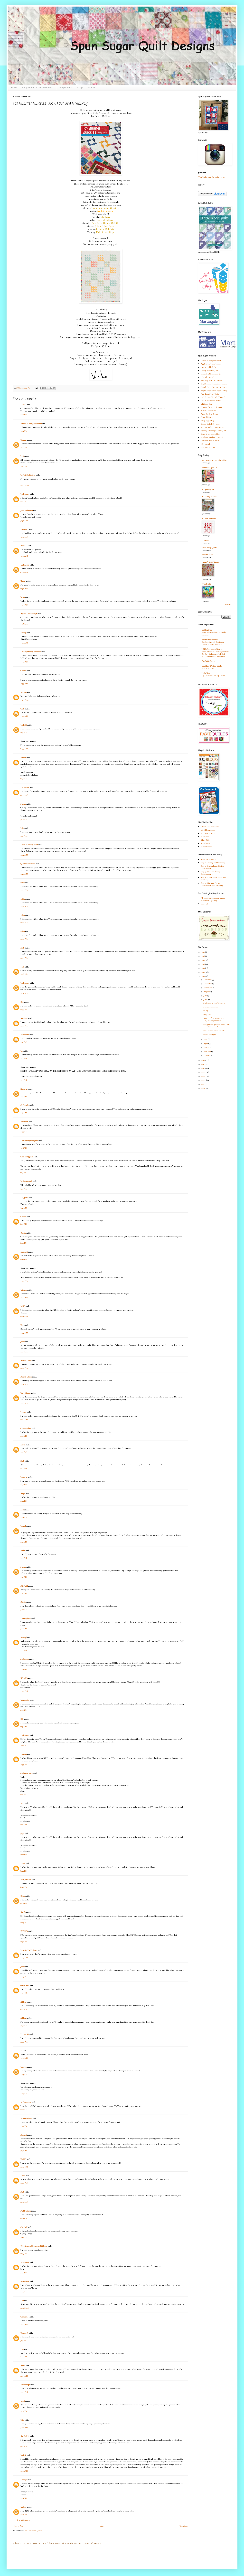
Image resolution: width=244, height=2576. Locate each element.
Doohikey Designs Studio (212, 666)
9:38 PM (23, 2150)
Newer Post (18, 2526)
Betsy (22, 597)
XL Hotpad (205, 444)
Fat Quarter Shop (208, 833)
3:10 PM (23, 1628)
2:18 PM (23, 1558)
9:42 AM (24, 874)
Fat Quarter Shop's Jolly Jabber (214, 460)
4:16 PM (23, 1669)
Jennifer (23, 692)
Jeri (21, 1051)
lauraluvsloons (26, 2118)
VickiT (23, 2455)
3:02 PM (23, 1609)
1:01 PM (23, 1042)
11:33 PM (24, 447)
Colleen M (24, 1105)
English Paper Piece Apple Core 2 (214, 387)
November (208, 983)
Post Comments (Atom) (33, 2530)
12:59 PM (24, 1009)
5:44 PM (23, 2237)
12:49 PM (24, 2471)
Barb (22, 1461)
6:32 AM (24, 572)
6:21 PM (23, 2356)
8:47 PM (23, 1887)
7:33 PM (23, 2126)
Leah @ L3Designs (27, 475)
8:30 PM (23, 1243)
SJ (21, 2050)
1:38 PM (23, 1468)
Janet (22, 1341)
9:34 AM (24, 1332)
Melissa (23, 2507)
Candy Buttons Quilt (209, 370)
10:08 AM (24, 1368)
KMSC (23, 2159)
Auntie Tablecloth (208, 367)
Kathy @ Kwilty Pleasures (30, 651)
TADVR (24, 1931)
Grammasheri (25, 1428)
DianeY (23, 404)
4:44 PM (24, 1691)
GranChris (24, 1985)
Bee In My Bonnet (209, 496)
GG (21, 1719)
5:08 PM (23, 2498)
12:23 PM (24, 1419)
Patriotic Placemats (208, 410)
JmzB (22, 948)
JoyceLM (24, 1252)
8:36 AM (24, 778)
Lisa (22, 2300)
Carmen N (24, 2317)
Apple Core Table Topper (211, 364)
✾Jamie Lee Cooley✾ (29, 613)
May (206, 1039)
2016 (203, 964)
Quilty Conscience (27, 863)
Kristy (22, 1863)
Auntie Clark (26, 1360)
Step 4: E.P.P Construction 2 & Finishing (213, 878)
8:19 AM (23, 732)
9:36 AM (24, 2025)
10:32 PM (24, 2376)
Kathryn (23, 1089)
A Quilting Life (208, 489)
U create (205, 540)
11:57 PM (24, 466)
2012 (203, 1060)
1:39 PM (23, 1058)
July (205, 995)
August (207, 991)
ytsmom (23, 1754)
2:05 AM (24, 1957)
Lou (22, 1509)
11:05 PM (23, 1922)
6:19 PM (23, 1189)
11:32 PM (24, 1941)
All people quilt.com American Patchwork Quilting (213, 899)
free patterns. (65, 87)
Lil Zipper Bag (206, 404)
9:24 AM (24, 855)
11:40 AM (24, 993)
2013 (203, 976)
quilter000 (24, 1659)
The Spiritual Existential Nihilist (33, 2246)
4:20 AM (24, 1993)
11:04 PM (24, 2183)
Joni (22, 456)
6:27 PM (23, 2109)
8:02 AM (24, 1316)
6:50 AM (24, 2202)
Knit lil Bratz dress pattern (211, 400)
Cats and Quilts (26, 1156)
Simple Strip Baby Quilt (210, 424)
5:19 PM (23, 2340)
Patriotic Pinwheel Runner (211, 407)
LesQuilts (24, 1197)
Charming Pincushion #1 (211, 373)
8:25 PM (23, 1224)
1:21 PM (23, 1452)
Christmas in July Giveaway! (214, 1003)
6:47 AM (24, 588)
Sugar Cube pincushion (210, 434)
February (207, 1051)
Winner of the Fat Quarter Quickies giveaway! (214, 1019)
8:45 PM (23, 1871)
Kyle (22, 1325)
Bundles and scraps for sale (214, 1030)
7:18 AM (24, 624)
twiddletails (206, 584)
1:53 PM (23, 1080)
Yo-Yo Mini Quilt (208, 447)
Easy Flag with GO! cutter (211, 380)
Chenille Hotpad (207, 377)
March (206, 1047)
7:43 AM (24, 1281)
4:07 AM (24, 1976)
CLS (22, 708)
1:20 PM (23, 1436)
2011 (203, 1064)
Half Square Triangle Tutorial (213, 397)
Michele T (24, 529)
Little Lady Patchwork (210, 826)
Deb (22, 2349)
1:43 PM (23, 1501)
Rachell (23, 2135)
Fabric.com (205, 836)
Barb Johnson (25, 1879)
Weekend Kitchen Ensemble (212, 437)
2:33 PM (23, 1131)
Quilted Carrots (207, 417)
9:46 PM (23, 1259)
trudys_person (25, 2102)
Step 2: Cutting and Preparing (213, 862)
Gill (21, 1002)
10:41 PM (24, 2167)
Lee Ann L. (25, 787)
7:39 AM (24, 683)
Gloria (23, 1602)
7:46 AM (24, 1297)
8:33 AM (24, 748)
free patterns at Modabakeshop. (37, 87)
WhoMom (24, 2262)
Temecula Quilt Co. (210, 467)
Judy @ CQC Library (28, 1950)
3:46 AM (24, 2427)
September (208, 987)
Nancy (23, 804)
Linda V (23, 1477)
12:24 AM (24, 485)
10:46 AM (24, 2308)
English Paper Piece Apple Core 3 (214, 390)
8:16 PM (23, 1794)
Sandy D (24, 1018)
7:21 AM (24, 643)
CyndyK (23, 2227)
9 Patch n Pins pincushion (211, 360)
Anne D (23, 545)
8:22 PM (23, 1854)
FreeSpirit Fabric (208, 661)
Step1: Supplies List (208, 859)
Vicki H (23, 725)
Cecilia (23, 1216)
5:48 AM (24, 520)
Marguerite (24, 1700)
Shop (80, 87)
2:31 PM (23, 1112)
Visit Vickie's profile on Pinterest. (211, 177)
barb (22, 967)
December (208, 979)
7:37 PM (24, 1764)
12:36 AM (24, 501)
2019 (203, 952)
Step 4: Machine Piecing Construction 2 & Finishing (212, 884)
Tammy (23, 440)
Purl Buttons (25, 2211)
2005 (203, 1088)
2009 (203, 1072)
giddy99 (23, 2002)
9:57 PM (23, 1903)
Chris (22, 1896)
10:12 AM (24, 890)
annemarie (24, 1034)
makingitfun (207, 630)
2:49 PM (23, 2093)
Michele (23, 1290)
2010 (203, 1068)
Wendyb (24, 1678)
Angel (22, 1493)
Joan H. (23, 2067)
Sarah (23, 1912)
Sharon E (24, 1121)
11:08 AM (24, 974)
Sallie (22, 1550)
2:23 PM (23, 2074)
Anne (22, 2365)
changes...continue (210, 1006)
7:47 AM (24, 700)
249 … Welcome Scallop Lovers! (213, 675)
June (206, 999)
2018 (203, 956)
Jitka (22, 2420)
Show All (228, 605)
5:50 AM (24, 537)
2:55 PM (23, 1593)
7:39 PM (23, 2291)
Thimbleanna (207, 554)
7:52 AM (24, 716)
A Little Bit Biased (209, 518)
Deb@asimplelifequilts (29, 1140)
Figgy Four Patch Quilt (210, 394)
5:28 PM (23, 1148)
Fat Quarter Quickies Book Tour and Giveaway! (216, 1025)
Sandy (23, 1233)
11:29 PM (23, 2411)
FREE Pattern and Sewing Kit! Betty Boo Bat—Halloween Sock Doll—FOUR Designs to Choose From (215, 654)
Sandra (23, 757)
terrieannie (24, 2281)
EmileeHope (25, 2384)
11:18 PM (23, 414)
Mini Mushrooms (208, 830)
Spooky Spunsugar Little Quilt (213, 430)
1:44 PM (23, 1517)
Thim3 (23, 632)
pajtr (22, 1803)
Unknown (24, 494)
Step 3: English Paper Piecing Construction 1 (212, 867)
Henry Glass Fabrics (209, 639)
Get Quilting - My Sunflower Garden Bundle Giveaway (213, 643)
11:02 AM (24, 2042)
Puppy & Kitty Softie (209, 414)
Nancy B (24, 2479)
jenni (22, 2401)
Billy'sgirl (24, 1586)
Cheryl (23, 670)
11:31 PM (23, 431)
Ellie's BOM (205, 840)
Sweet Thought (209, 1034)
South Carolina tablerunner (212, 427)
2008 (203, 1076)
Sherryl (23, 1637)
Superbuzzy (205, 843)
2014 (203, 972)
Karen (22, 581)
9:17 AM (24, 819)
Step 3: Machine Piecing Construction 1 (210, 873)
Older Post (183, 2526)
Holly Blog (206, 673)
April (206, 1043)
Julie (22, 828)
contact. (91, 87)
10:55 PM (24, 2253)
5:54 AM (24, 556)
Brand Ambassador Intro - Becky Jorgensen (214, 633)
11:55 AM (24, 2058)
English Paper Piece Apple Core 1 (214, 383)
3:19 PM (23, 1650)
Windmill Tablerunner (210, 440)
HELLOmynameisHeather (212, 649)
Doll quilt (204, 903)
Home (13, 87)
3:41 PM (23, 2272)
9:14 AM (24, 795)
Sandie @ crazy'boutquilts (31, 423)
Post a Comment (23, 2520)
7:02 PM (23, 1745)
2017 (203, 960)
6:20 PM (23, 1710)
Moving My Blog (208, 668)
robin (22, 882)
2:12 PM (23, 1096)
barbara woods (26, 1181)
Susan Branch (206, 846)
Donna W (24, 2034)
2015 (203, 968)
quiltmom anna (26, 1773)
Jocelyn (23, 1412)
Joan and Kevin (26, 510)
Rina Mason (25, 1393)
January (207, 1055)
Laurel (23, 1526)
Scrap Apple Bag (207, 420)
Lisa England (25, 1618)
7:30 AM (24, 661)
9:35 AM (24, 2009)
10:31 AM (24, 958)
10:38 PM (24, 2392)
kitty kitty (207, 1014)
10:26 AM (24, 1403)
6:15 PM (23, 1172)
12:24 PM (24, 2324)
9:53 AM (24, 1351)
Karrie (22, 2175)
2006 (203, 1084)
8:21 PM (23, 1824)
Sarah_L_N (24, 2436)
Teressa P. (24, 2333)
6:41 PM (23, 1208)
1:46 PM (23, 1542)
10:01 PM (24, 2514)
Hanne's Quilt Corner (210, 562)
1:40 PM (23, 1484)
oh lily (205, 1010)
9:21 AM (23, 836)
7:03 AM (24, 605)
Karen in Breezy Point (29, 844)
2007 (203, 1080)
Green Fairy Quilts (209, 547)
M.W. (22, 1306)
